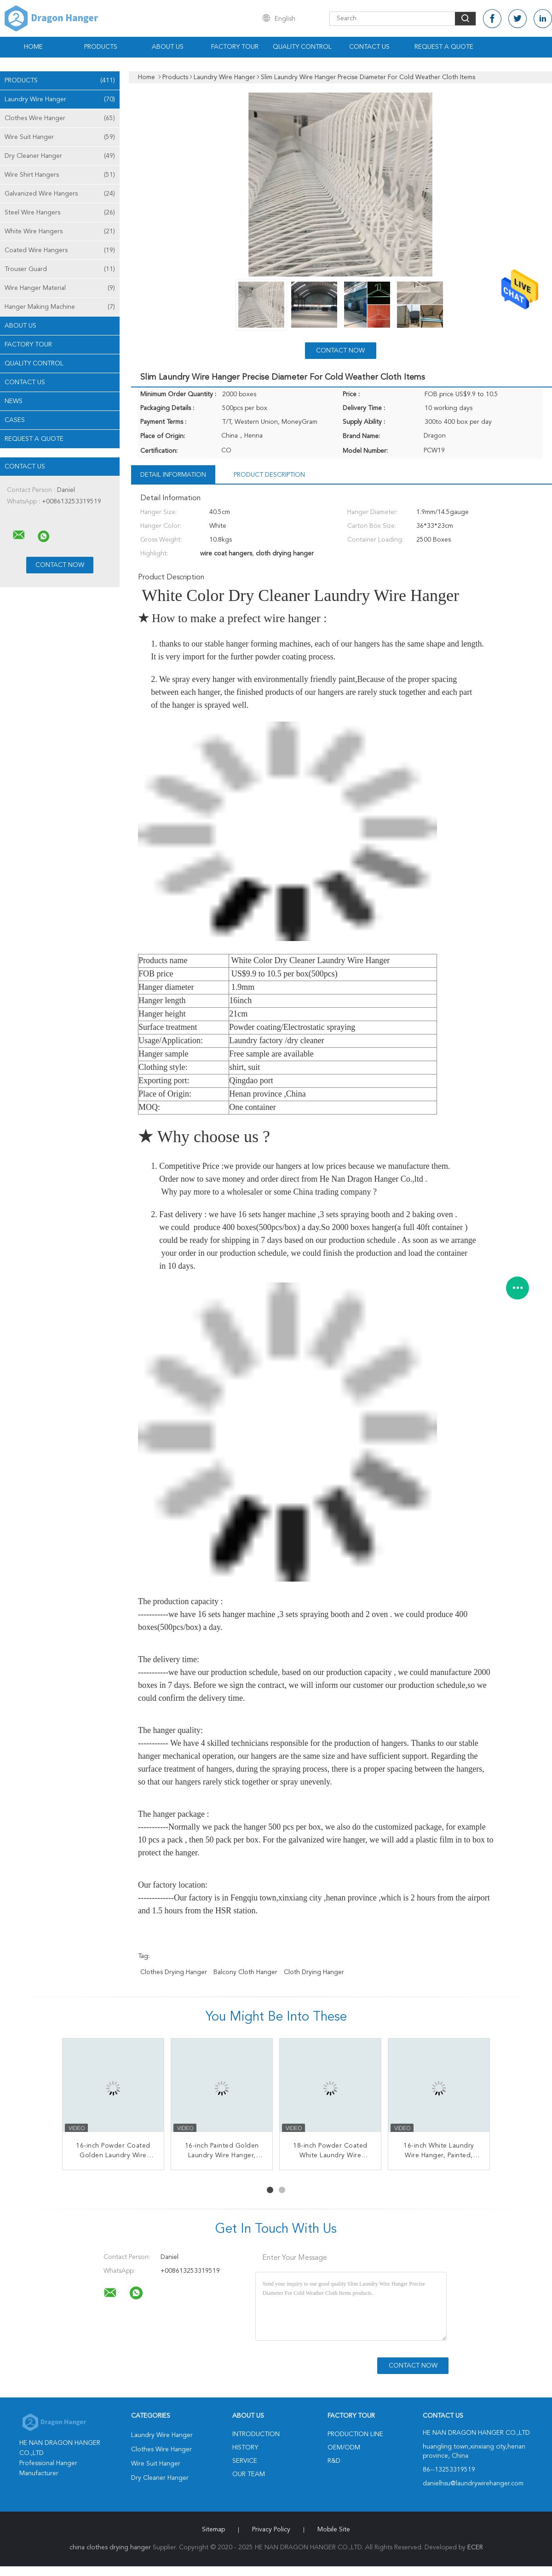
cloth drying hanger (314, 1972)
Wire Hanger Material (60, 288)
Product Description (269, 475)
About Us (168, 47)
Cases (15, 420)
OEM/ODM (344, 2447)
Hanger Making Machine (60, 307)
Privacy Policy (271, 2529)
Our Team (248, 2474)
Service (244, 2461)
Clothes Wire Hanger (60, 118)
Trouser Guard (60, 269)
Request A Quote (443, 47)
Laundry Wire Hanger (60, 99)
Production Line (355, 2434)
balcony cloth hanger (245, 1972)
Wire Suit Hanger (60, 137)
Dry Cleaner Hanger (60, 156)
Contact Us (369, 47)
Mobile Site (333, 2529)
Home (33, 47)
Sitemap (213, 2529)
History (245, 2447)
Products (100, 47)
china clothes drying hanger (110, 2547)
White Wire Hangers (60, 231)
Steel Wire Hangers (60, 212)
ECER (475, 2547)
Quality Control (302, 47)
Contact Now (340, 350)
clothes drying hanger (173, 1972)
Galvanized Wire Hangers (60, 194)
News (14, 401)
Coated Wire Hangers (60, 250)
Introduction (256, 2434)
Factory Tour (235, 47)
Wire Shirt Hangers (60, 175)
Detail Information (173, 475)
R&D (334, 2461)
